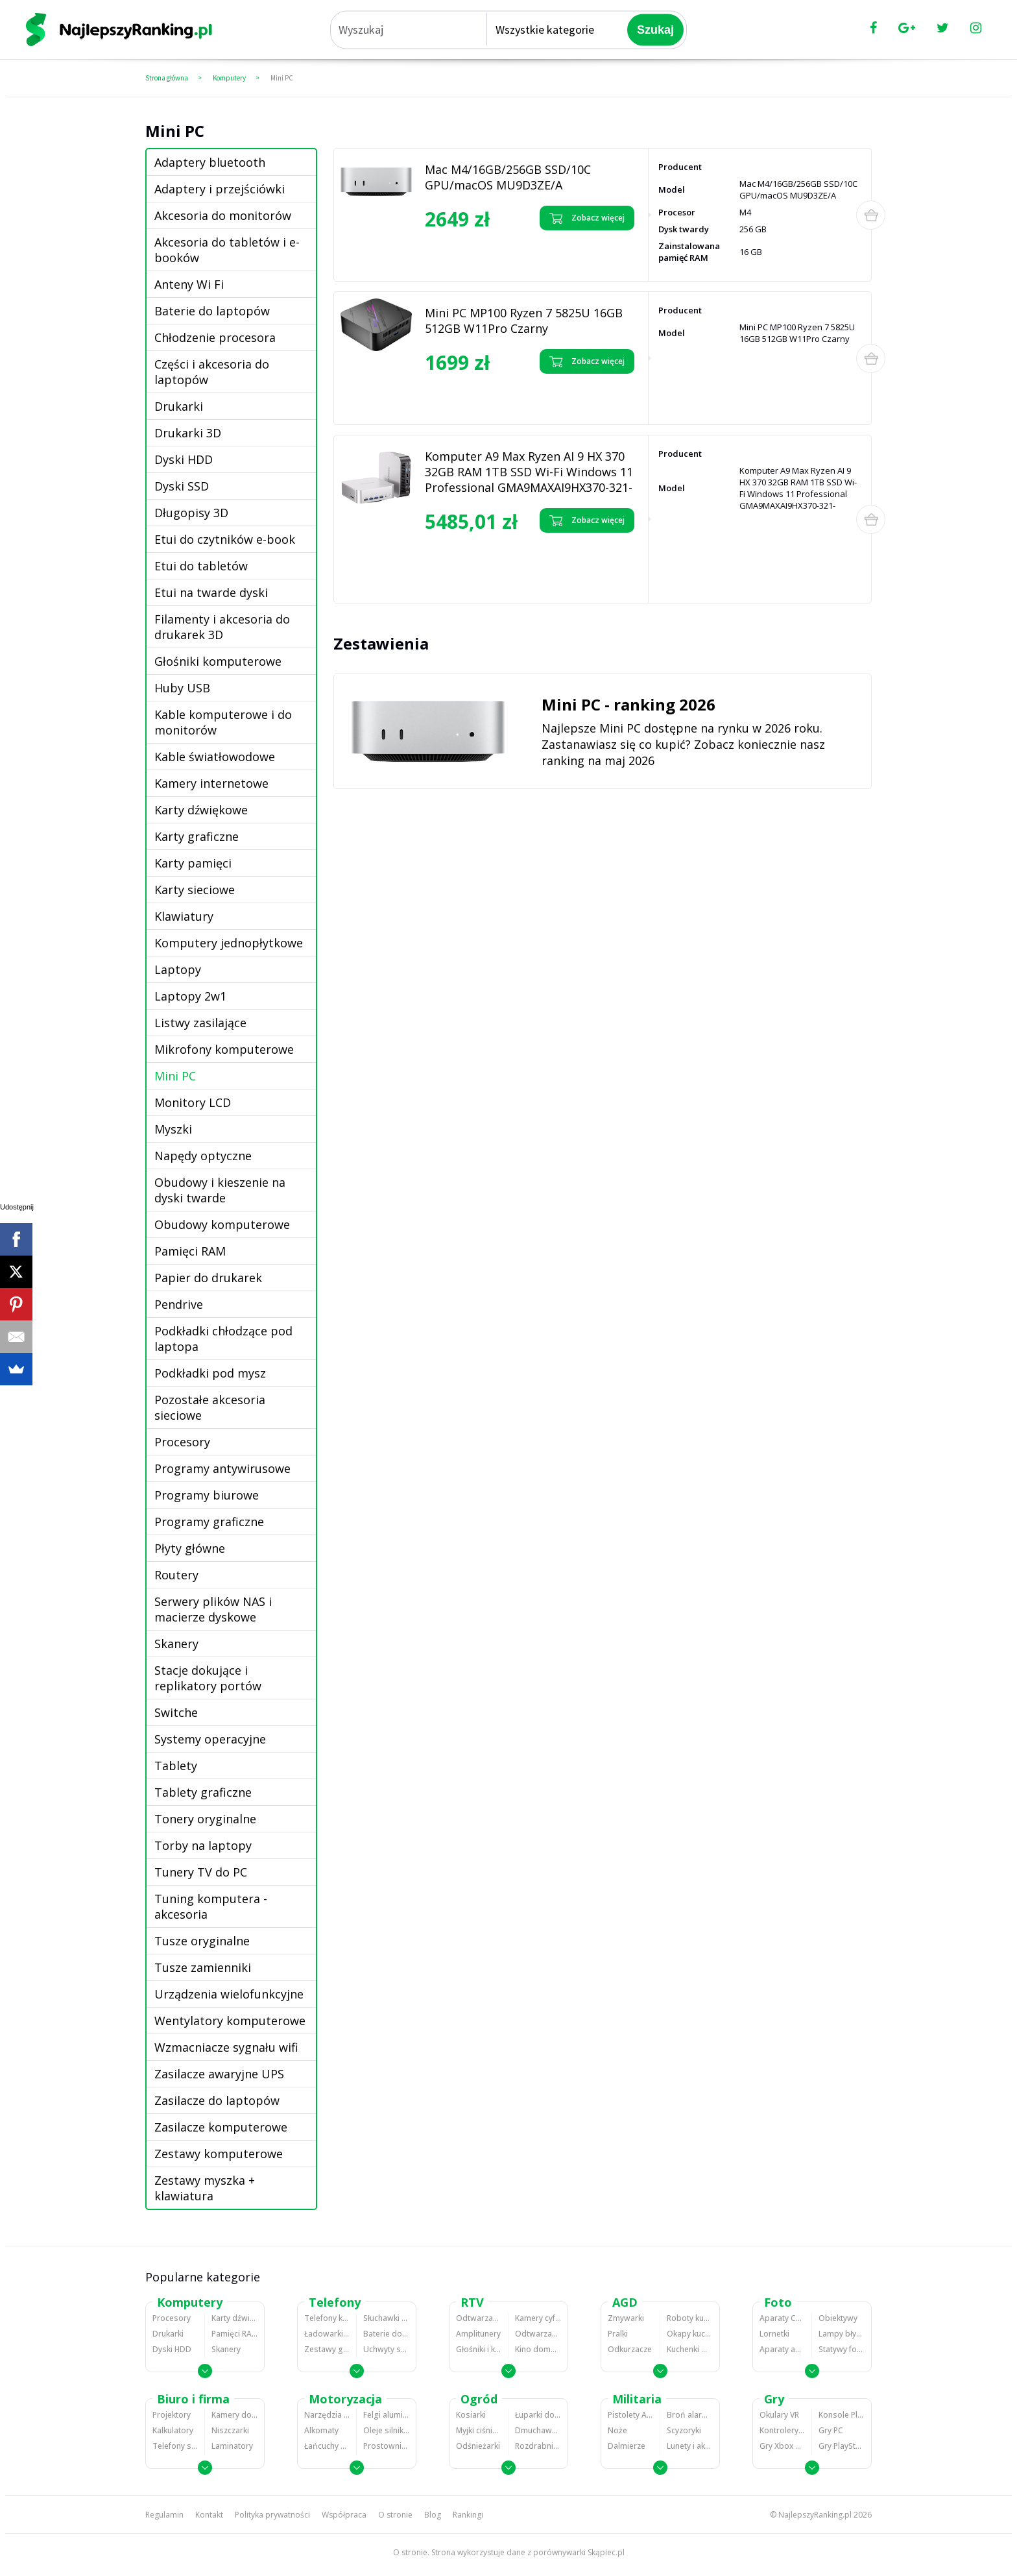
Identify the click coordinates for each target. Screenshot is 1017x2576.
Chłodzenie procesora (215, 337)
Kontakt (209, 2514)
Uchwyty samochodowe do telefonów (386, 2349)
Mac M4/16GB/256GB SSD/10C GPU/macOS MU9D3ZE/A (508, 177)
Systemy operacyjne (210, 1739)
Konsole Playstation (842, 2414)
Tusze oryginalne (202, 1941)
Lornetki (774, 2333)
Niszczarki (230, 2430)
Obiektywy (838, 2318)
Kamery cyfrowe (538, 2318)
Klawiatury (183, 916)
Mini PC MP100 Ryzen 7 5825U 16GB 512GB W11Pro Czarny (524, 320)
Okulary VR (779, 2414)
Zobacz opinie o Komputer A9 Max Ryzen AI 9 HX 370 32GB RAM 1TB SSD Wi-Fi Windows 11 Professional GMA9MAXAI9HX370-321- (483, 565)
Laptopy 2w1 (190, 996)
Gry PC (831, 2430)
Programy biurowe (206, 1495)
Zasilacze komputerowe (220, 2127)
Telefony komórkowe (327, 2318)
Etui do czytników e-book (224, 539)
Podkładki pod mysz (210, 1373)
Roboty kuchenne (690, 2318)
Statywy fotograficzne (842, 2349)
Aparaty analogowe (782, 2349)
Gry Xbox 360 (782, 2445)
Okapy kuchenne (690, 2333)
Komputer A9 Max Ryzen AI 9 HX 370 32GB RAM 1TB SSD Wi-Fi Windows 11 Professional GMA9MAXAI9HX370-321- (529, 471)
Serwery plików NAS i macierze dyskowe (213, 1609)
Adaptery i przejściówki (219, 189)
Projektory (171, 2414)
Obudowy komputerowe (222, 1224)
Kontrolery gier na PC (782, 2430)
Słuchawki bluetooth (386, 2318)
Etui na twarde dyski (211, 592)
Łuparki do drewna (538, 2414)
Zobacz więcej (587, 218)
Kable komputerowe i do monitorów (223, 722)
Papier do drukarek (208, 1277)
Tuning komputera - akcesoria (210, 1906)
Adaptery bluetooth (209, 162)
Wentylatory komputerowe (229, 2020)
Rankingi (468, 2514)
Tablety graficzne (203, 1792)
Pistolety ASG (630, 2414)
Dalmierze (626, 2445)
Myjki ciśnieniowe (478, 2430)
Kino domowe (538, 2349)
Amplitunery (478, 2333)
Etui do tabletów (201, 566)
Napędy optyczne (203, 1155)
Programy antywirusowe (222, 1468)
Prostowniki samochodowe (386, 2445)
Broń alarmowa (690, 2414)
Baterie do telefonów (386, 2333)
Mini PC (281, 77)
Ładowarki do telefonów (327, 2333)
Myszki (173, 1129)
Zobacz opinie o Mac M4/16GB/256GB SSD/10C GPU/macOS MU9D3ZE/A (468, 253)
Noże (617, 2430)
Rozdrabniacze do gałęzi (538, 2445)
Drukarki (178, 406)
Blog (432, 2514)
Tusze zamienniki (202, 1967)
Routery (176, 1575)
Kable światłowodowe (214, 756)
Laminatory (232, 2445)
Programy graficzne (209, 1521)
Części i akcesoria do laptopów (211, 371)
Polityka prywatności (272, 2514)
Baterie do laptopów (212, 311)
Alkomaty (321, 2430)
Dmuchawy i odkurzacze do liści (538, 2430)
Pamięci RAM (190, 1251)
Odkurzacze (630, 2349)
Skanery (176, 1643)
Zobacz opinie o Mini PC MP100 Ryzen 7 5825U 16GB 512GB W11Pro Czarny (479, 396)
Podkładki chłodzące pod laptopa (223, 1338)
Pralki (618, 2333)
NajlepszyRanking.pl (815, 2514)
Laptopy (177, 969)
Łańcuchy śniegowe (327, 2445)
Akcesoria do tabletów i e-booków (227, 249)
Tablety (175, 1765)
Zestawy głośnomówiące (327, 2349)
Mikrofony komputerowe (224, 1049)
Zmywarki (626, 2318)
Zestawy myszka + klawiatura (204, 2188)
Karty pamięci (193, 863)
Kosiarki (471, 2414)
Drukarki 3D (187, 433)
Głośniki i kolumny (478, 2349)
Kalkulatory (172, 2430)
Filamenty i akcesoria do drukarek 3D (222, 626)
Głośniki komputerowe (217, 661)
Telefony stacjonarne (175, 2445)
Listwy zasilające (200, 1022)
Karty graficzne (196, 836)
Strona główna (166, 77)
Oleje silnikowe (386, 2430)
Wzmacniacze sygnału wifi (226, 2047)
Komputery (229, 77)
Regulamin (164, 2514)
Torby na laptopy (203, 1845)
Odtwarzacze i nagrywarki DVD (538, 2333)
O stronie (395, 2514)
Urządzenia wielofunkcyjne (229, 1994)
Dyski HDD (183, 459)
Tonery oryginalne (205, 1819)
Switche (176, 1712)
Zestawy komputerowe (218, 2153)
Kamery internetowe (211, 783)
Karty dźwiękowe (201, 810)
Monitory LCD (192, 1102)
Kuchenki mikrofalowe (690, 2349)
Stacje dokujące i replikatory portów (207, 1678)
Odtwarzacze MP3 (478, 2318)
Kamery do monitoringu (234, 2414)
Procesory (182, 1442)
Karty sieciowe (194, 889)
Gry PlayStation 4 (842, 2445)
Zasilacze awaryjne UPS (219, 2074)
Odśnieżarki (478, 2445)
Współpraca (344, 2514)
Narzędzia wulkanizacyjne (327, 2414)
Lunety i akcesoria (690, 2445)
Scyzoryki (684, 2430)
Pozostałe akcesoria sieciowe (209, 1407)
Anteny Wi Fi (189, 284)
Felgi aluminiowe (386, 2414)
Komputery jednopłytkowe (228, 943)
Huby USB (182, 688)
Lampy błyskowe (842, 2333)
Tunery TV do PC (200, 1872)
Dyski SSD (181, 486)
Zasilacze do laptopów (217, 2100)
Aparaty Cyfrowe (782, 2318)
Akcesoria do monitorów (222, 215)
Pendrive (178, 1304)
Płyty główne (189, 1548)
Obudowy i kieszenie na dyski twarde (219, 1190)
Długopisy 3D (191, 512)
